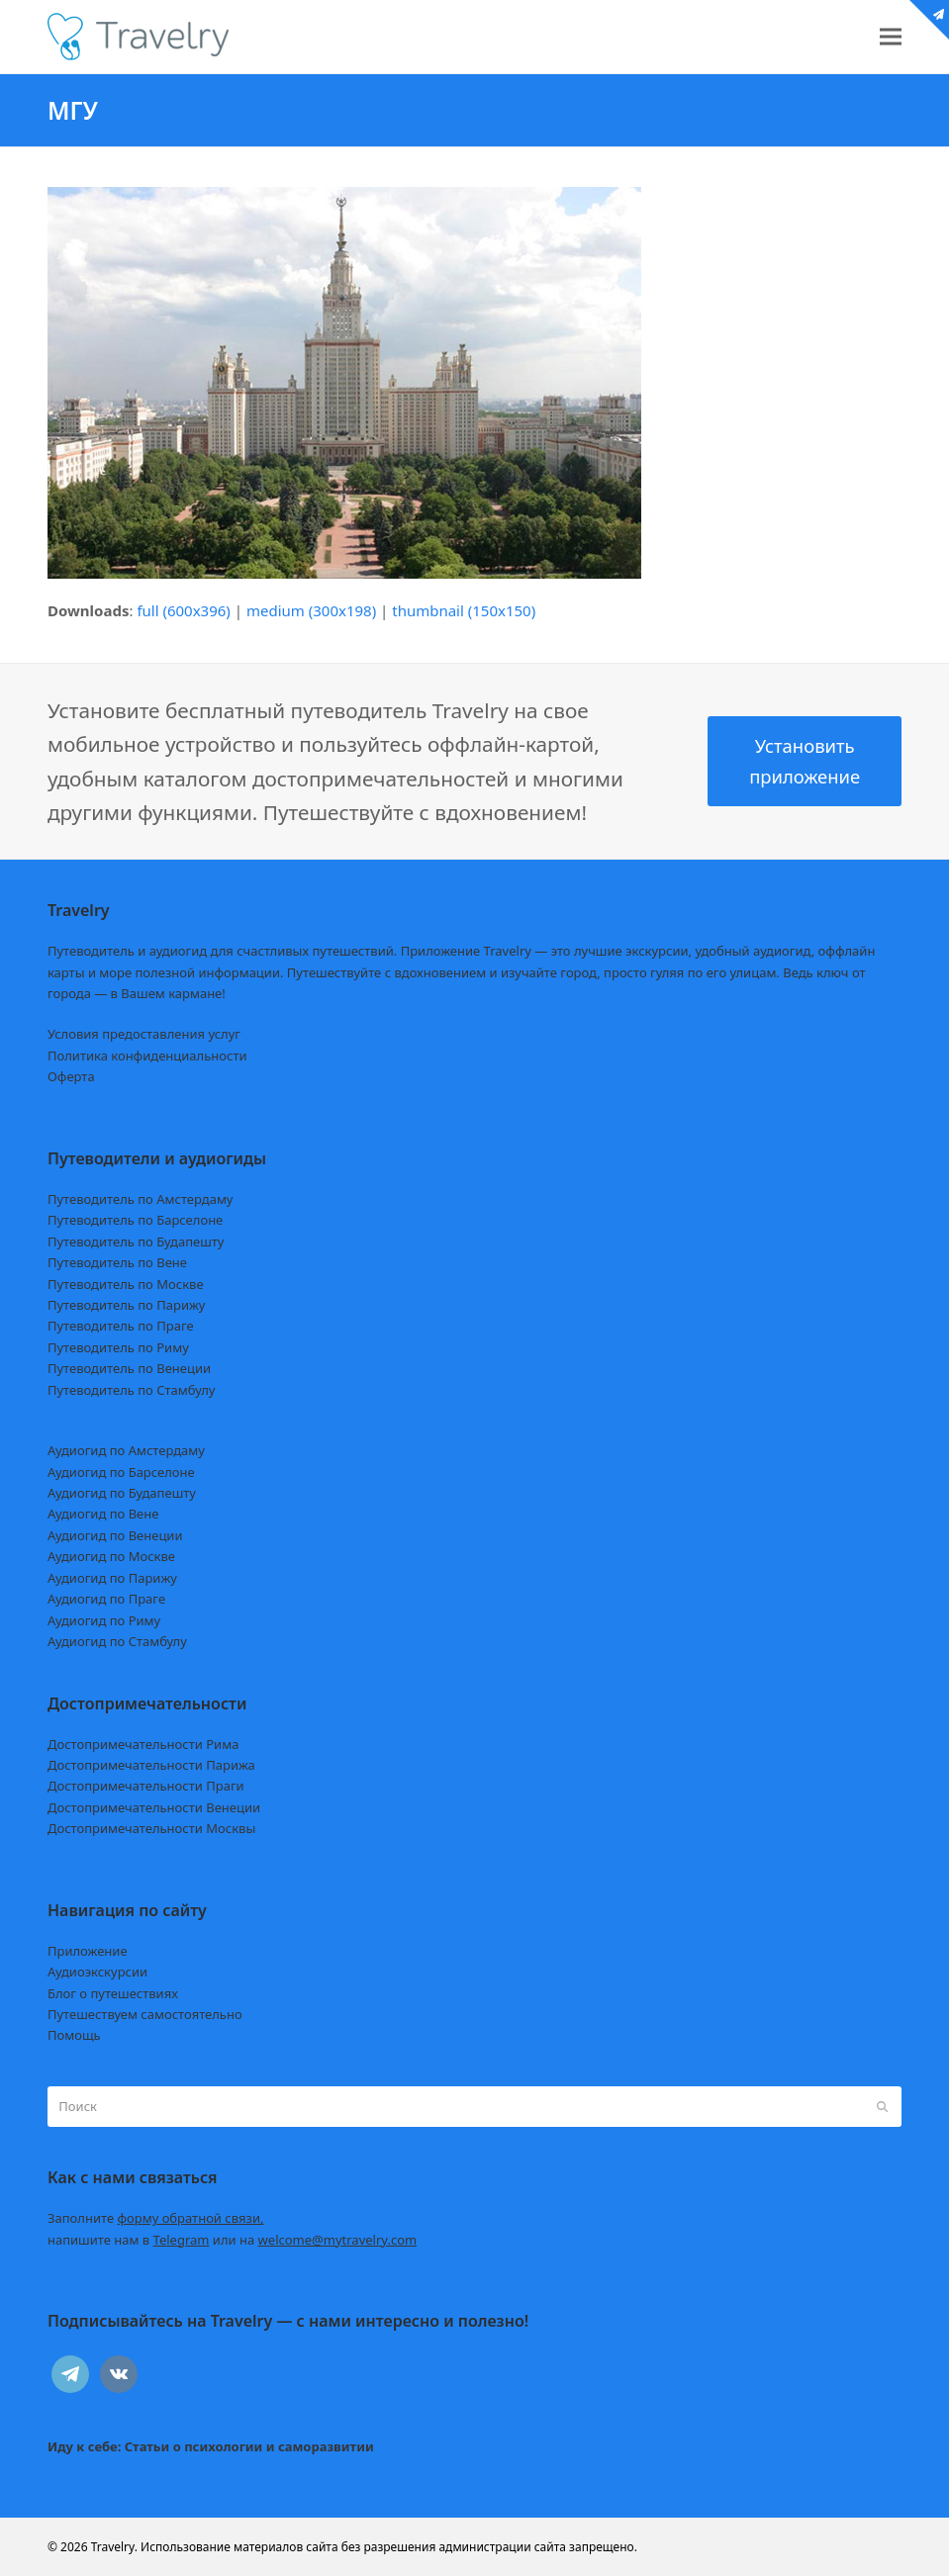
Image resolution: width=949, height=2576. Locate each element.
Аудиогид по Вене (102, 1513)
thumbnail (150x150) (463, 610)
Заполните (155, 2218)
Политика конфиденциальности (147, 1055)
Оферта (71, 1076)
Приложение (87, 1951)
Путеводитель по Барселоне (135, 1220)
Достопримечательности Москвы (151, 1828)
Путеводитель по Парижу (126, 1305)
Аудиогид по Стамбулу (117, 1641)
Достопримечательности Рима (142, 1744)
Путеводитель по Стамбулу (131, 1390)
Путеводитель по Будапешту (136, 1241)
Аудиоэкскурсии (97, 1971)
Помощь (74, 2035)
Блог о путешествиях (112, 1993)
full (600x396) (184, 610)
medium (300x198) (311, 610)
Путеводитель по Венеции (129, 1368)
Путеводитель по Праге (120, 1325)
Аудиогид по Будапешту (121, 1493)
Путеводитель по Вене (117, 1262)
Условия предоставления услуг (143, 1034)
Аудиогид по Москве (111, 1556)
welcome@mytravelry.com (338, 2240)
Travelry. (114, 2546)
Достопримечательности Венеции (153, 1807)
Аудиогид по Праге (106, 1599)
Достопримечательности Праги (145, 1785)
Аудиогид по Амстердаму (126, 1450)
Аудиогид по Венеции (115, 1535)
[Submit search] (882, 2107)
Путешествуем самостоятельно (144, 2014)
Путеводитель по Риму (118, 1347)
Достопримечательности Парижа (151, 1765)
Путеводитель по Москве (125, 1284)
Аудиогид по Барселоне (121, 1472)
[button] (891, 37)
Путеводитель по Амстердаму (140, 1199)
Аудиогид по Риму (103, 1620)
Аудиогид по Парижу (112, 1578)
